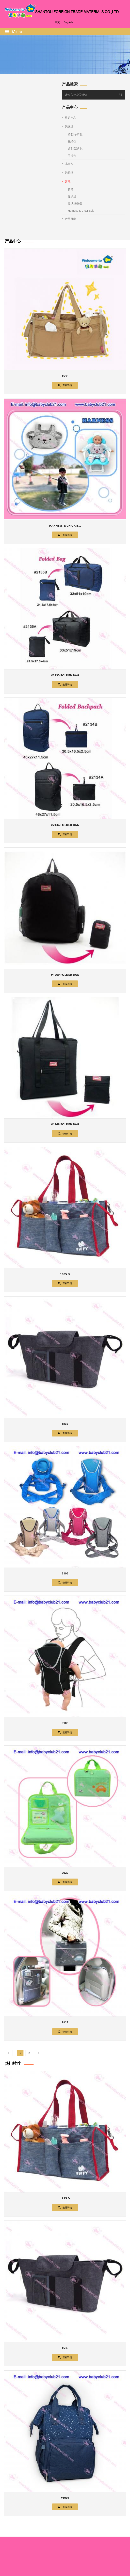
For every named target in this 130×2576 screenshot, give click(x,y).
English (68, 22)
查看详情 (65, 385)
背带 (70, 189)
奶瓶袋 (67, 172)
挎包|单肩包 (75, 134)
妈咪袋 (67, 126)
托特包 (72, 141)
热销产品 (69, 117)
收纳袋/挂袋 (75, 203)
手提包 (72, 155)
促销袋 (72, 196)
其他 (66, 181)
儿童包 (67, 163)
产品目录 (69, 218)
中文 (57, 22)
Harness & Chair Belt (81, 210)
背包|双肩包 (75, 148)
